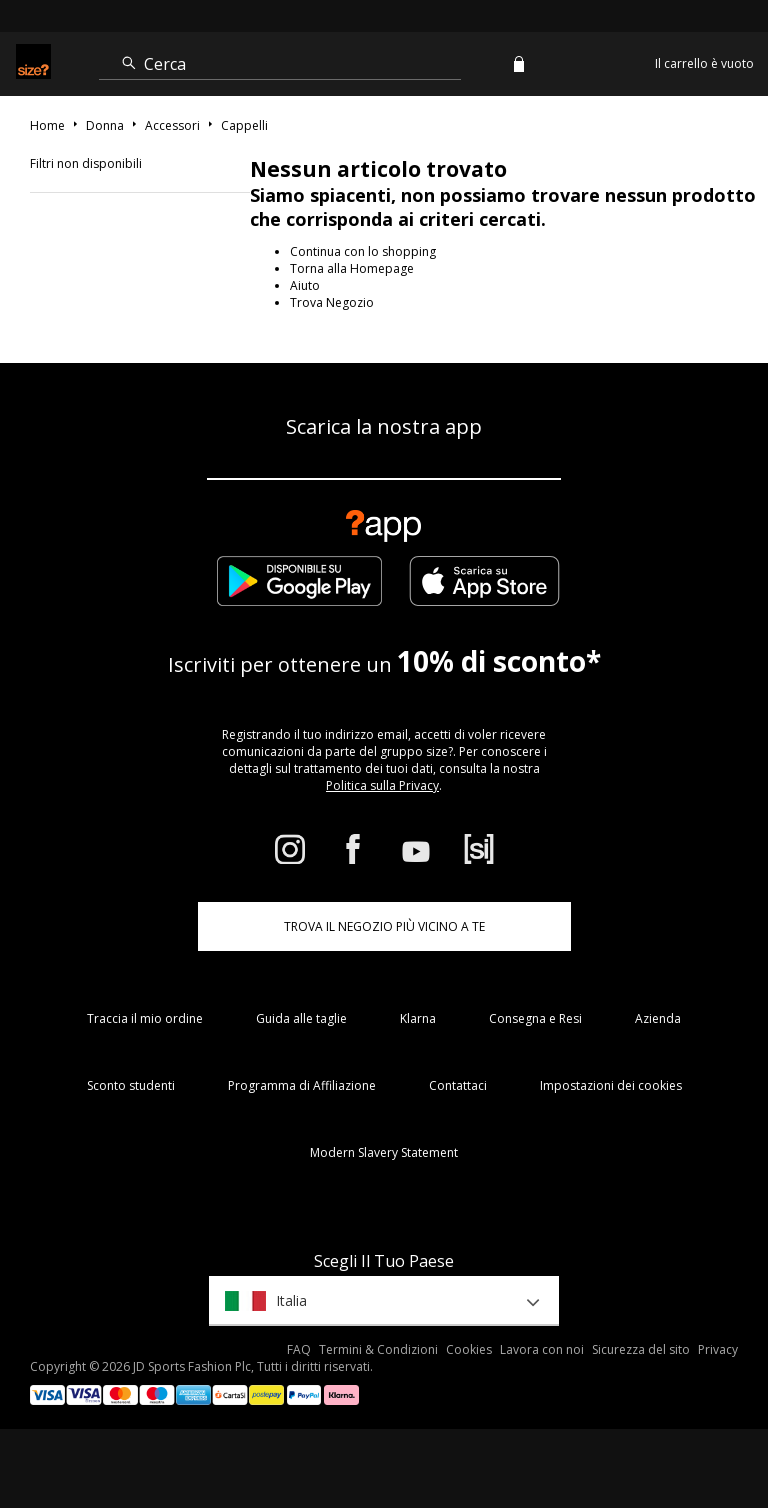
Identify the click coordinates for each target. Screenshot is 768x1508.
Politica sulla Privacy (382, 785)
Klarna (418, 1018)
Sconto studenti (131, 1085)
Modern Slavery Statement (384, 1152)
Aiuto (305, 285)
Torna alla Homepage (352, 268)
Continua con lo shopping (363, 251)
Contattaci (458, 1085)
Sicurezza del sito (641, 1349)
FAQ (299, 1349)
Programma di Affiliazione (302, 1085)
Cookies (469, 1349)
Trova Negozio (332, 302)
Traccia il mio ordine (145, 1018)
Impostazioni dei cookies (611, 1085)
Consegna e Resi (535, 1018)
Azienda (658, 1018)
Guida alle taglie (301, 1018)
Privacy (718, 1349)
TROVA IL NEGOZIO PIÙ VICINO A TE (384, 926)
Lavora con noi (542, 1349)
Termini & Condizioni (378, 1349)
